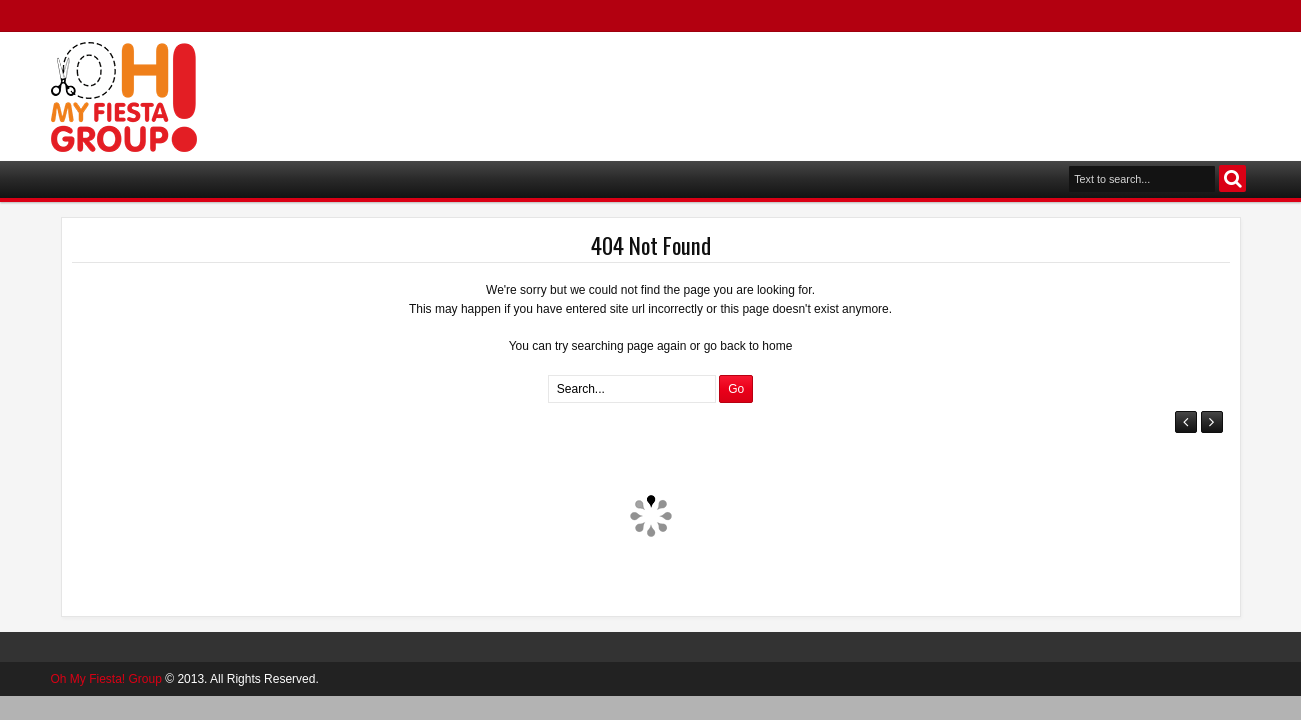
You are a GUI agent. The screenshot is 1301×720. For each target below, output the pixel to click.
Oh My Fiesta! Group (106, 679)
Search (1232, 178)
